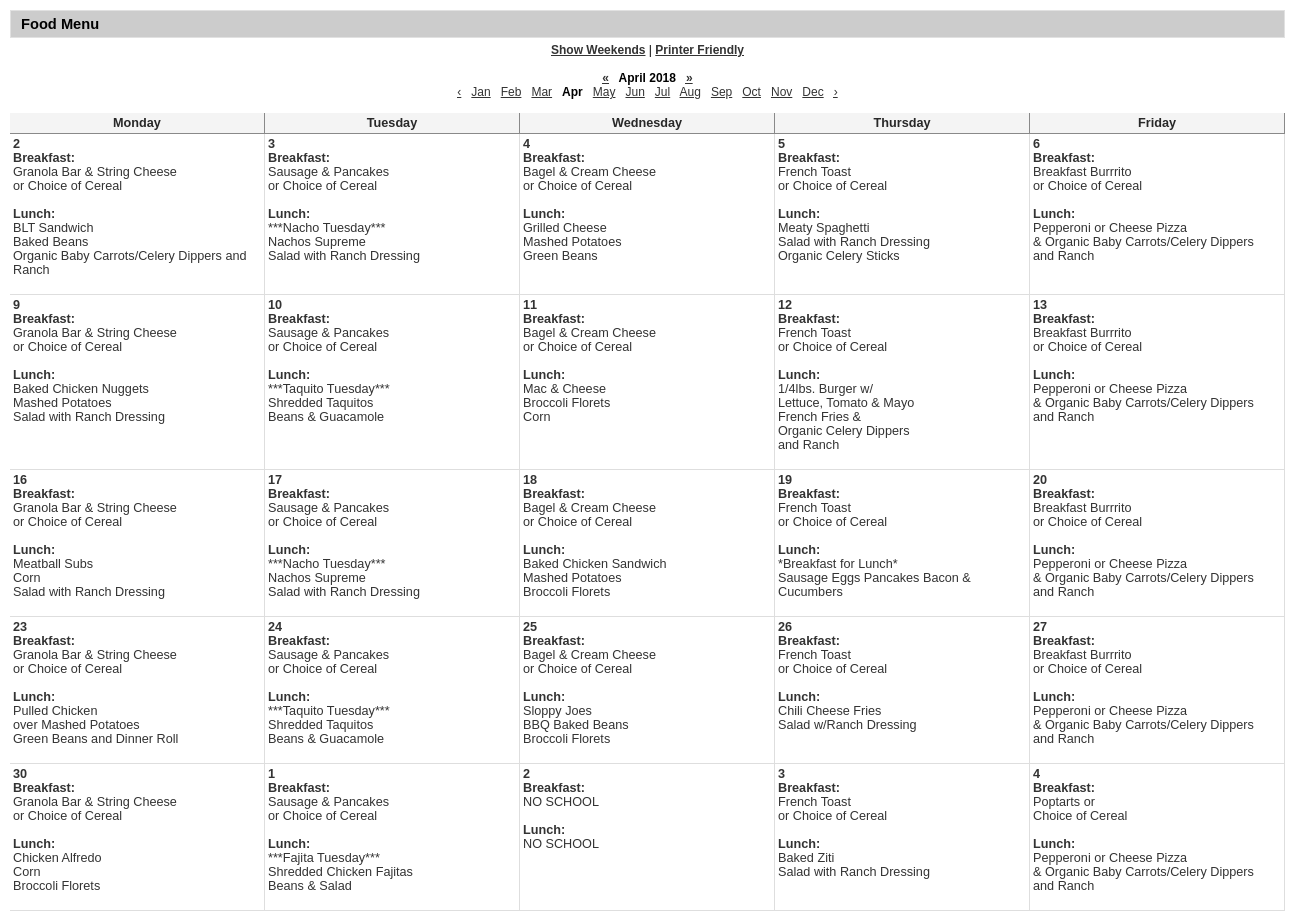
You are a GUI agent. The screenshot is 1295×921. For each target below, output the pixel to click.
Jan (480, 92)
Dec (812, 92)
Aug (690, 92)
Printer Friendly (699, 50)
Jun (634, 92)
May (604, 92)
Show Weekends (598, 50)
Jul (662, 92)
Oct (751, 92)
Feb (511, 92)
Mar (541, 92)
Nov (781, 92)
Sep (721, 92)
